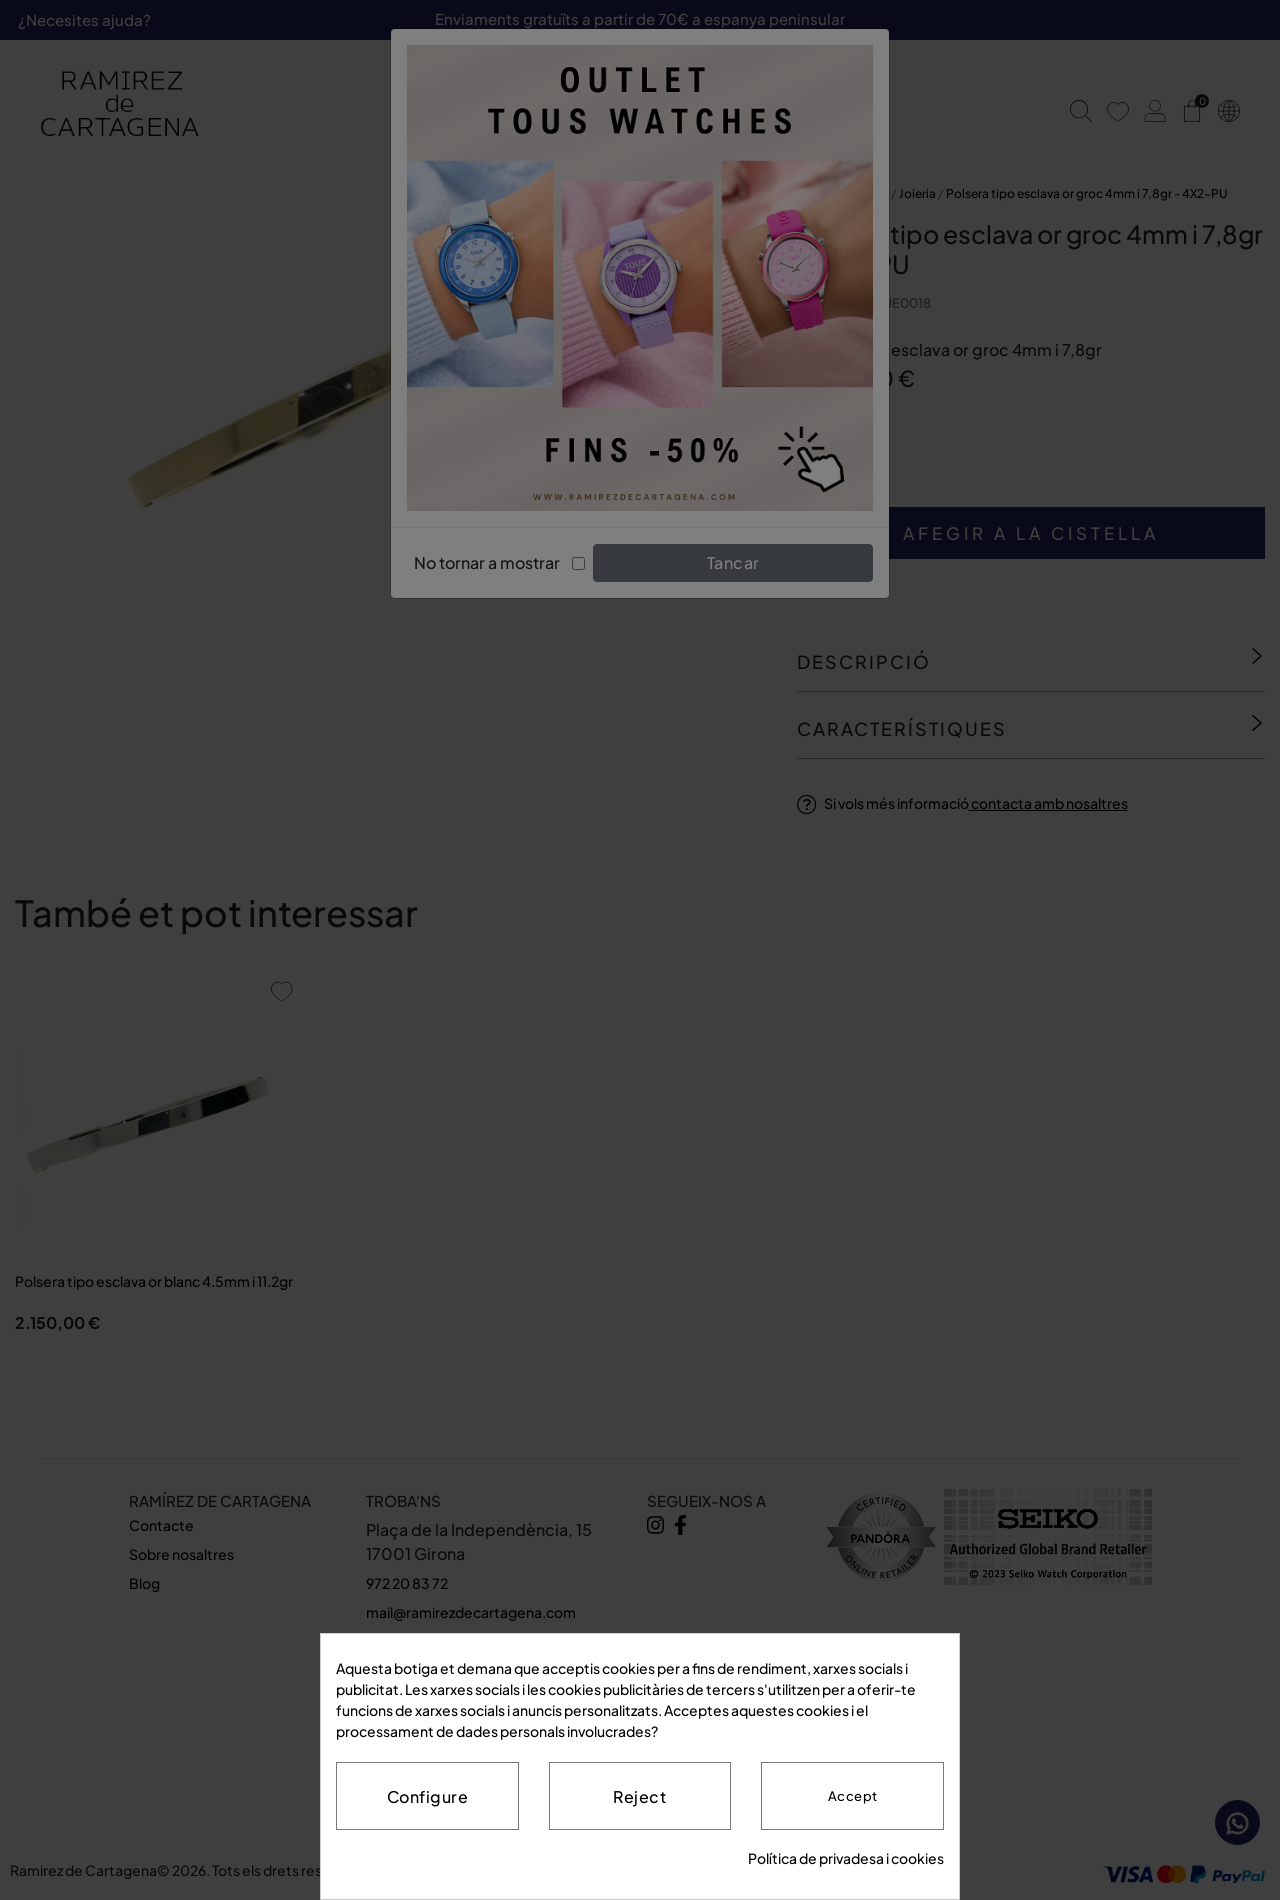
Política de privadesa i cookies (846, 1858)
